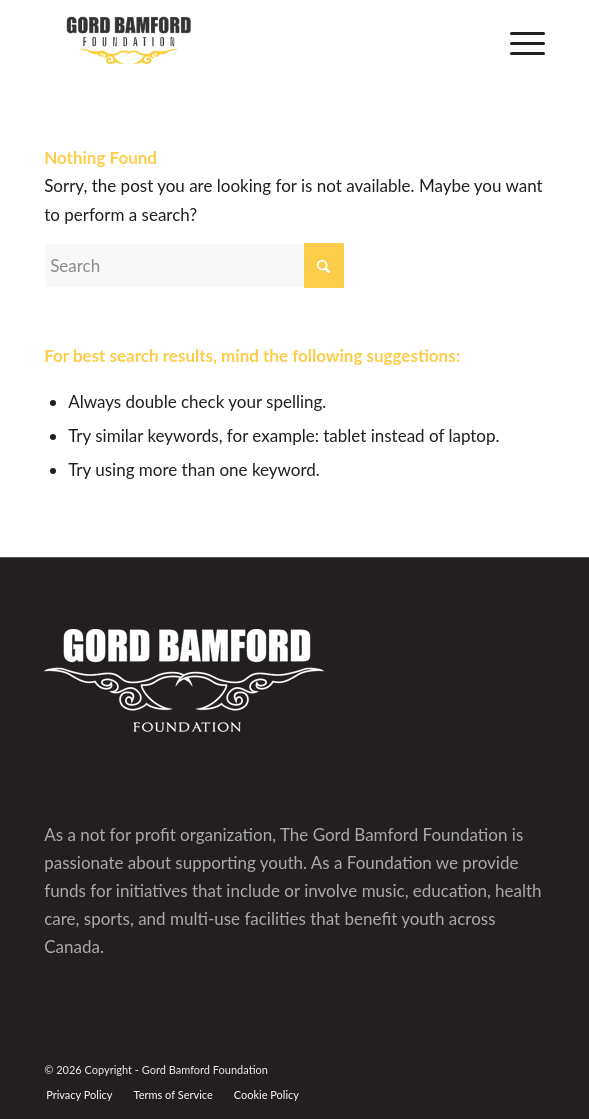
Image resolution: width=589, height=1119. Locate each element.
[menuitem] (517, 40)
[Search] (194, 265)
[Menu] (517, 40)
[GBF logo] (244, 40)
